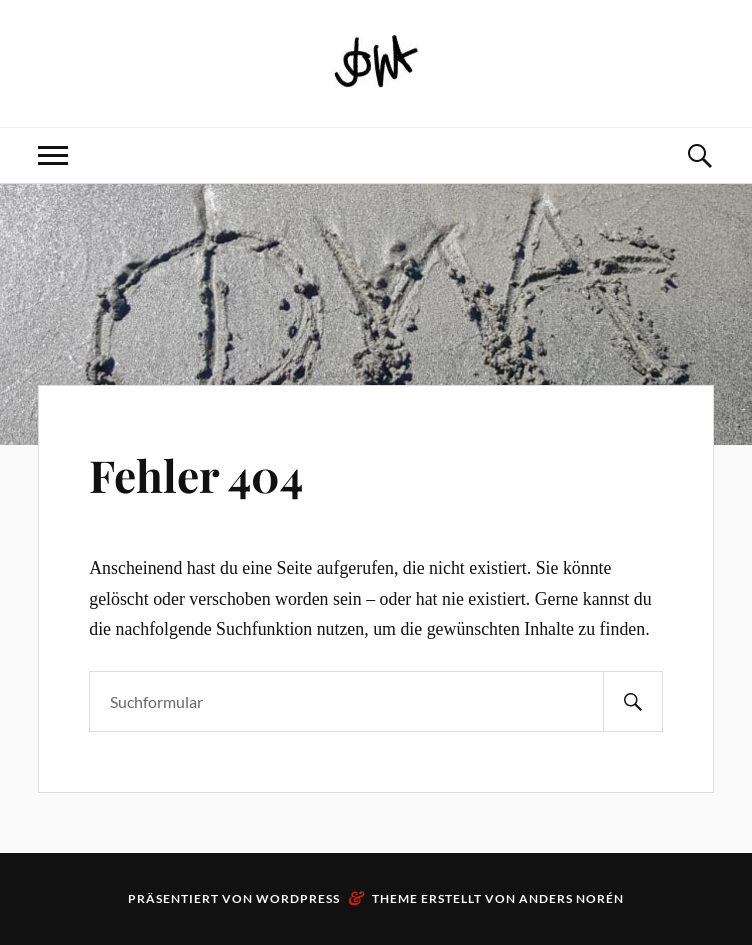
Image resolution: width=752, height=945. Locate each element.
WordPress (298, 898)
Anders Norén (571, 898)
